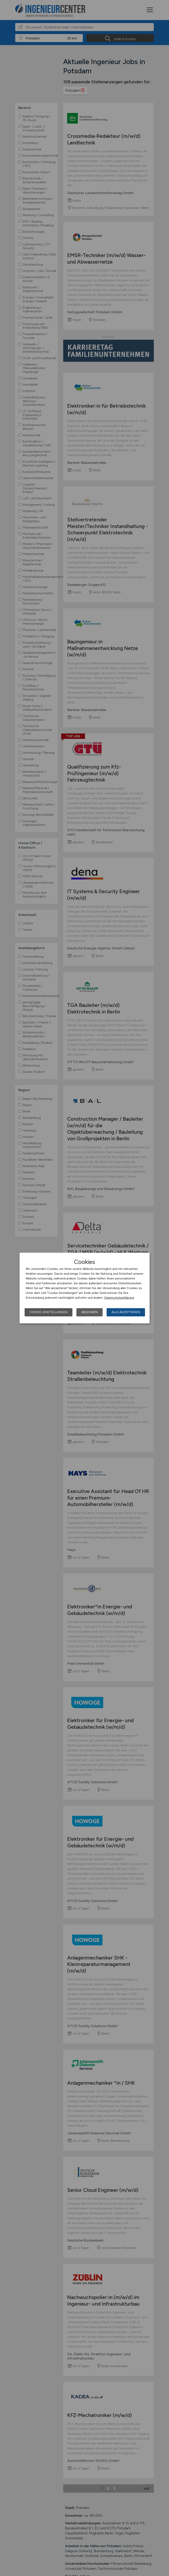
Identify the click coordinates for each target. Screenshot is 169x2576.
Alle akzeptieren (126, 1312)
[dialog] (85, 1288)
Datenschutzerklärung (119, 1298)
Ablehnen (89, 1312)
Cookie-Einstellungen (48, 1312)
